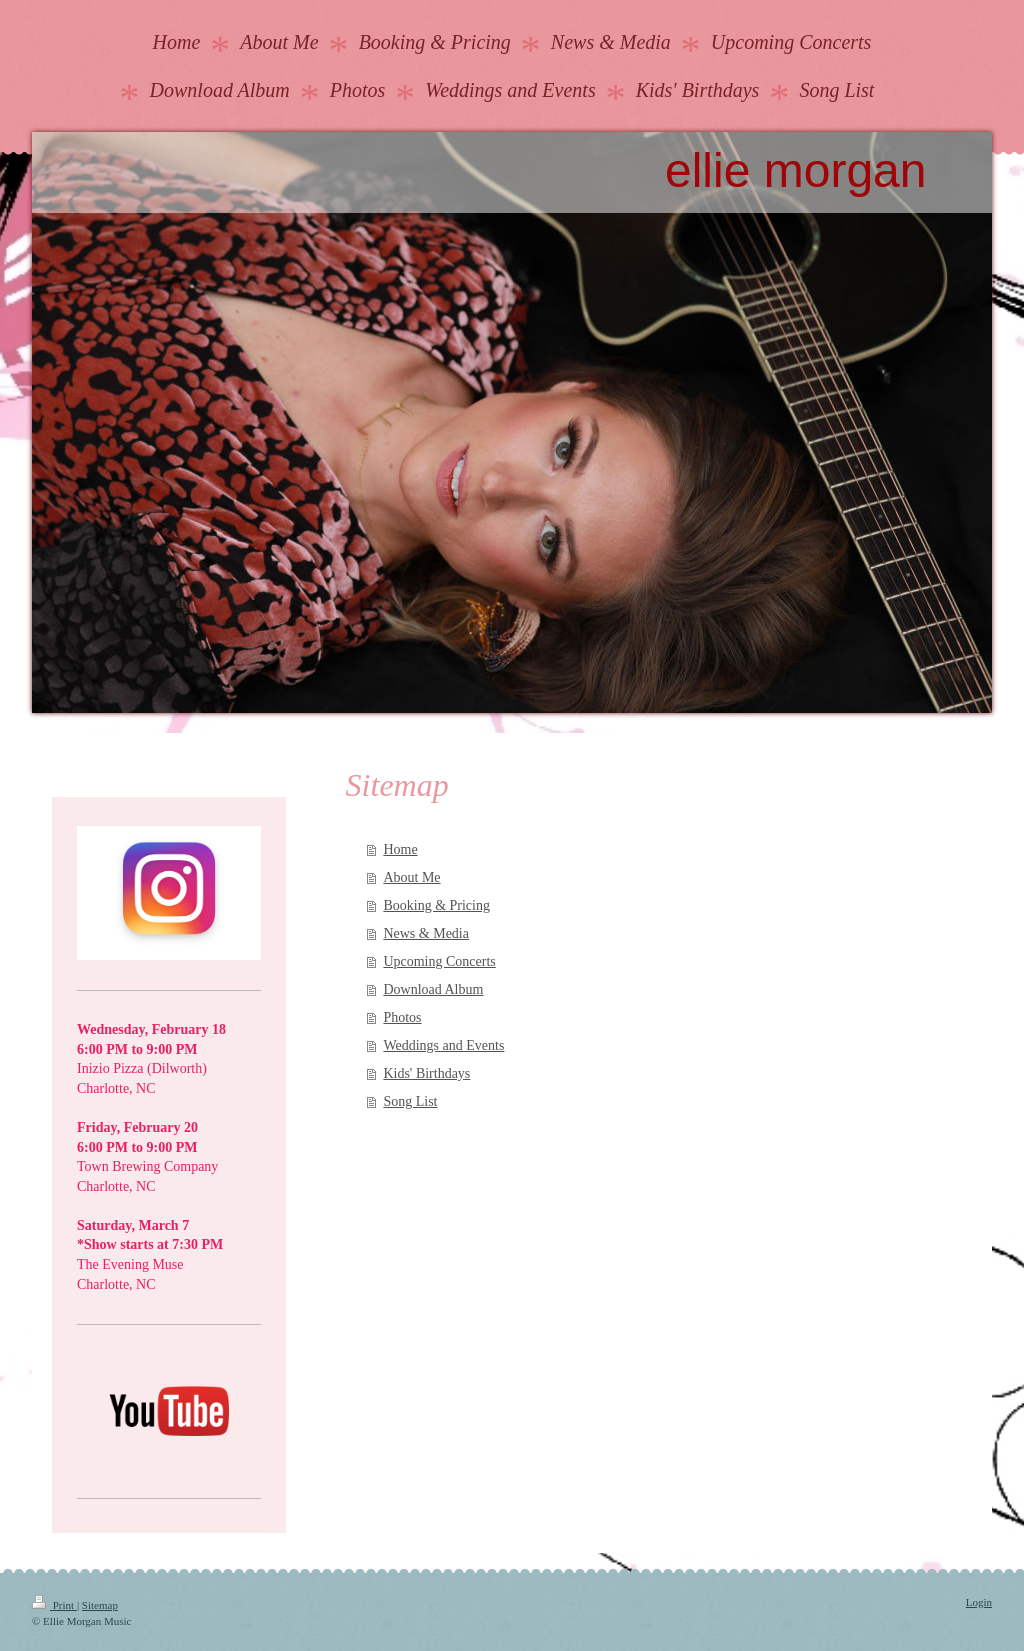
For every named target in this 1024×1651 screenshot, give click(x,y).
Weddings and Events (443, 1045)
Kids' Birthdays (426, 1073)
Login (979, 1602)
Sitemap (100, 1605)
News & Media (426, 933)
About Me (411, 877)
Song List (410, 1101)
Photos (402, 1017)
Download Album (433, 989)
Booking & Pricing (436, 905)
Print (54, 1605)
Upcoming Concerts (439, 961)
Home (400, 849)
